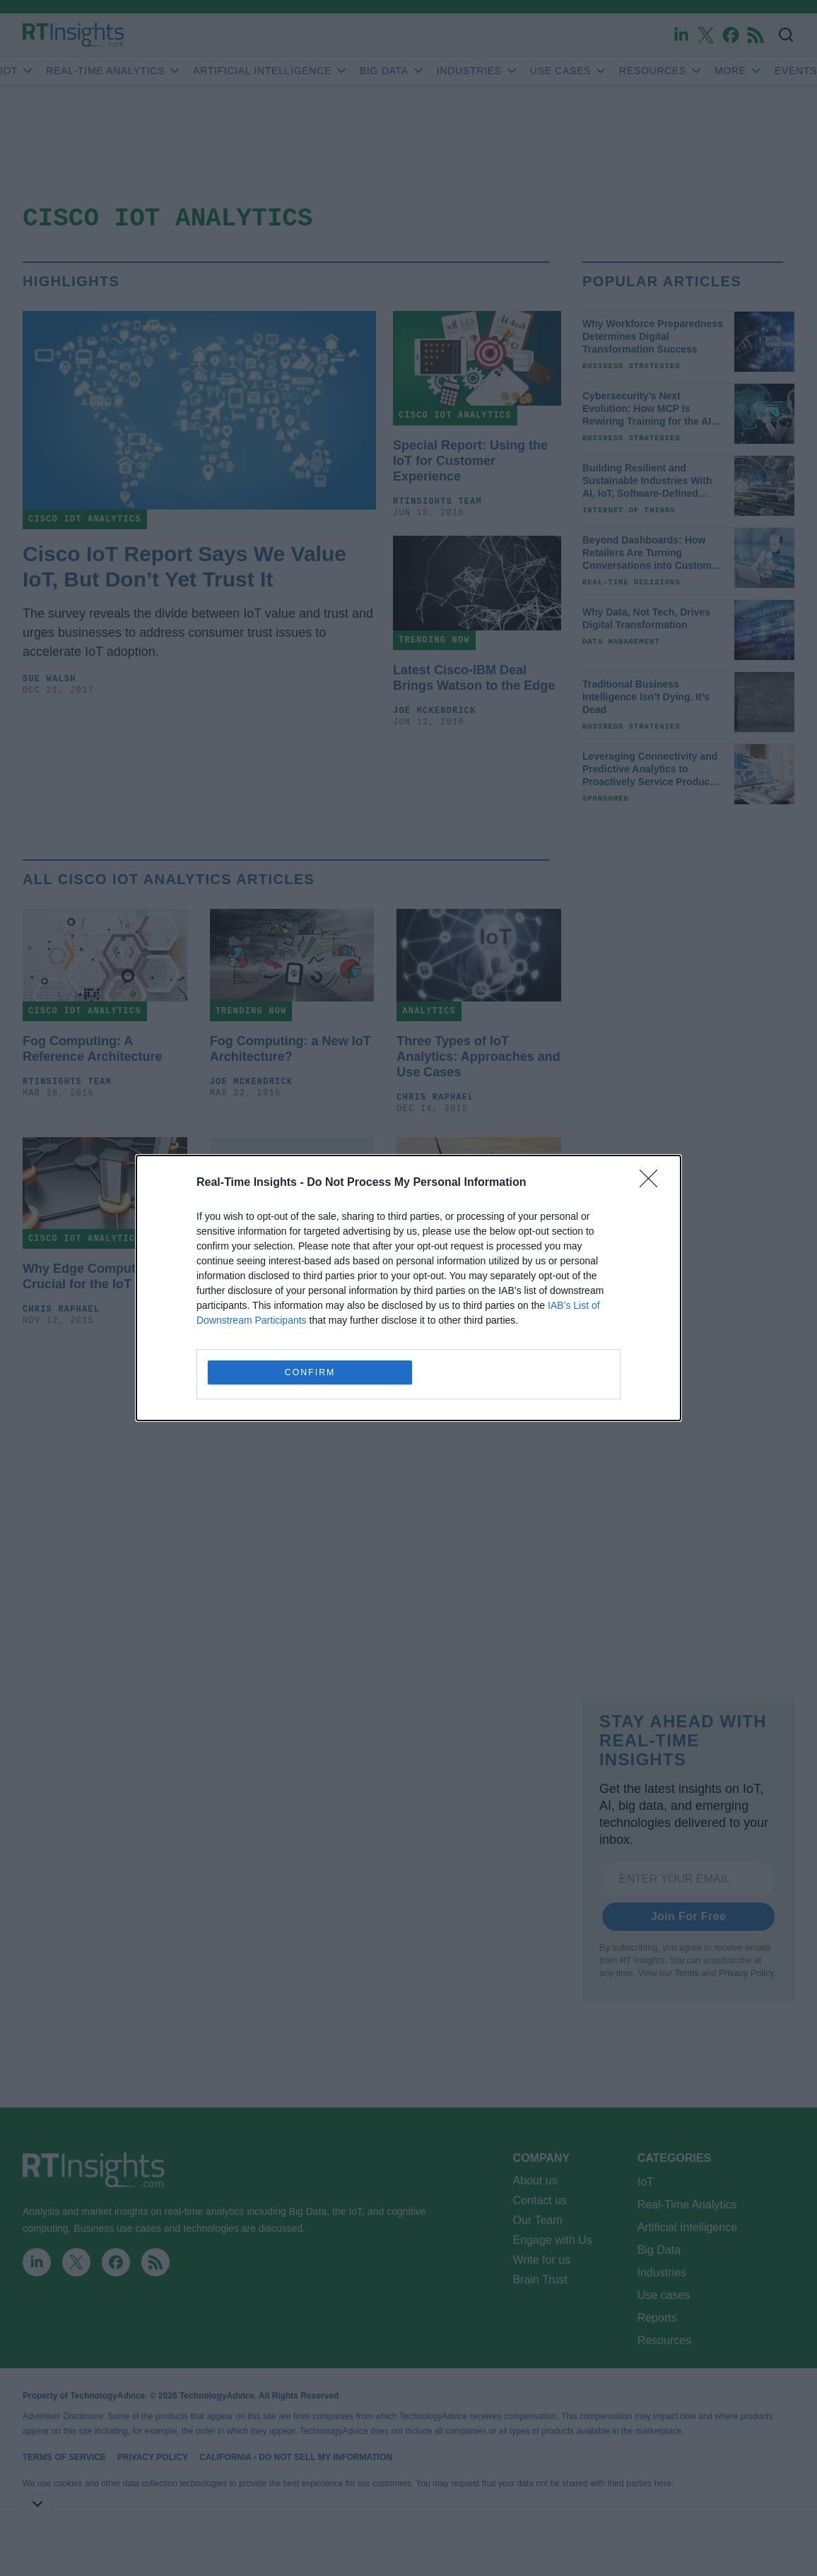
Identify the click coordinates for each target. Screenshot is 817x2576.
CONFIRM (311, 1372)
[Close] (653, 1182)
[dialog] (408, 1288)
